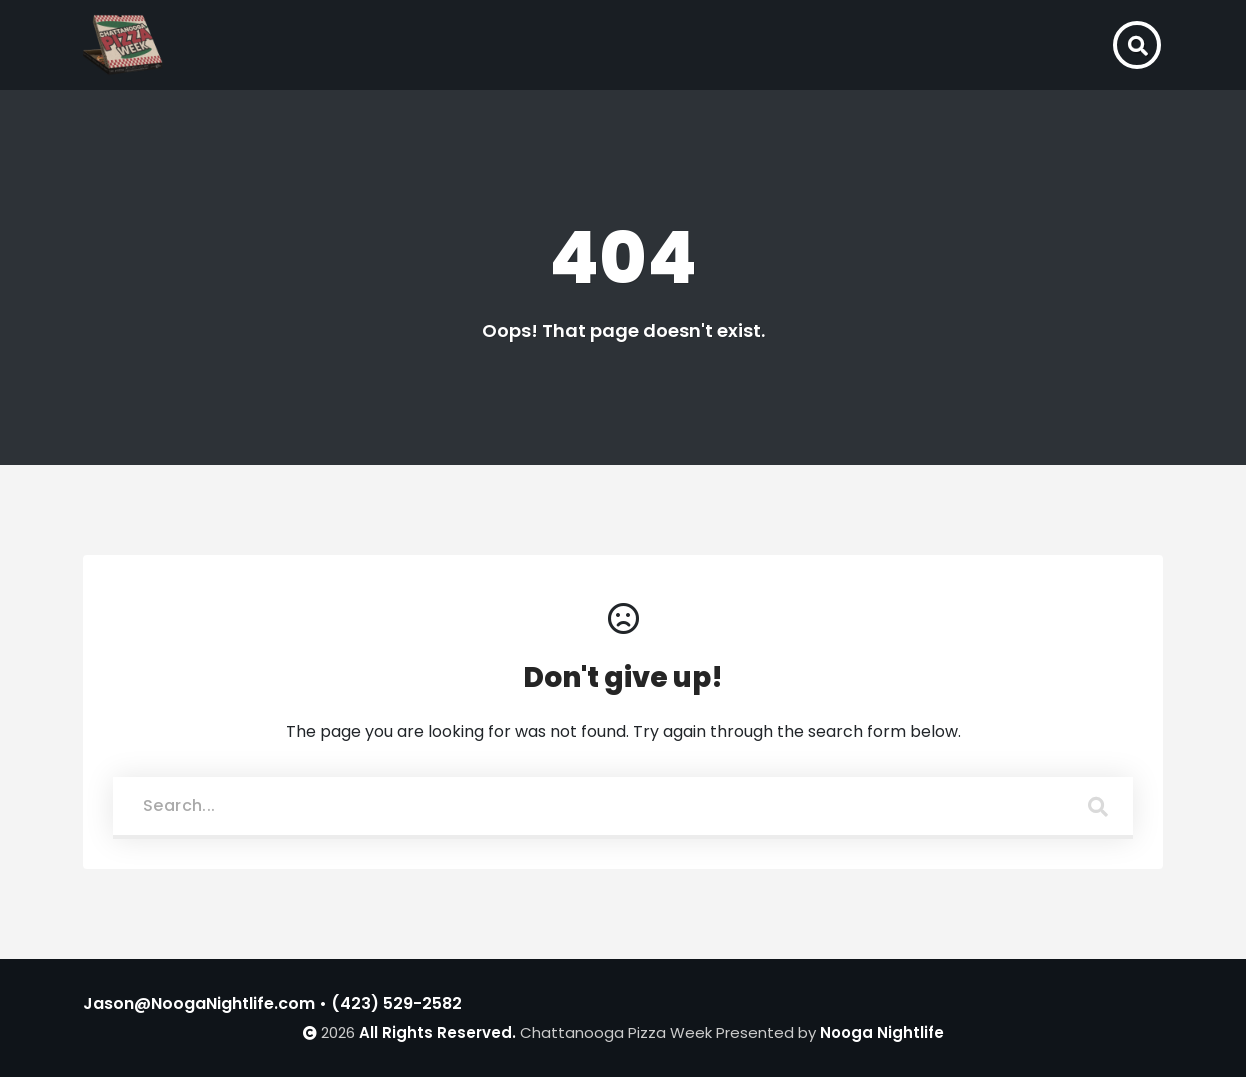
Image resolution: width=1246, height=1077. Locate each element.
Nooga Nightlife (882, 1032)
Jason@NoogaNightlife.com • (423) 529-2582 (272, 1003)
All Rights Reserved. (437, 1032)
